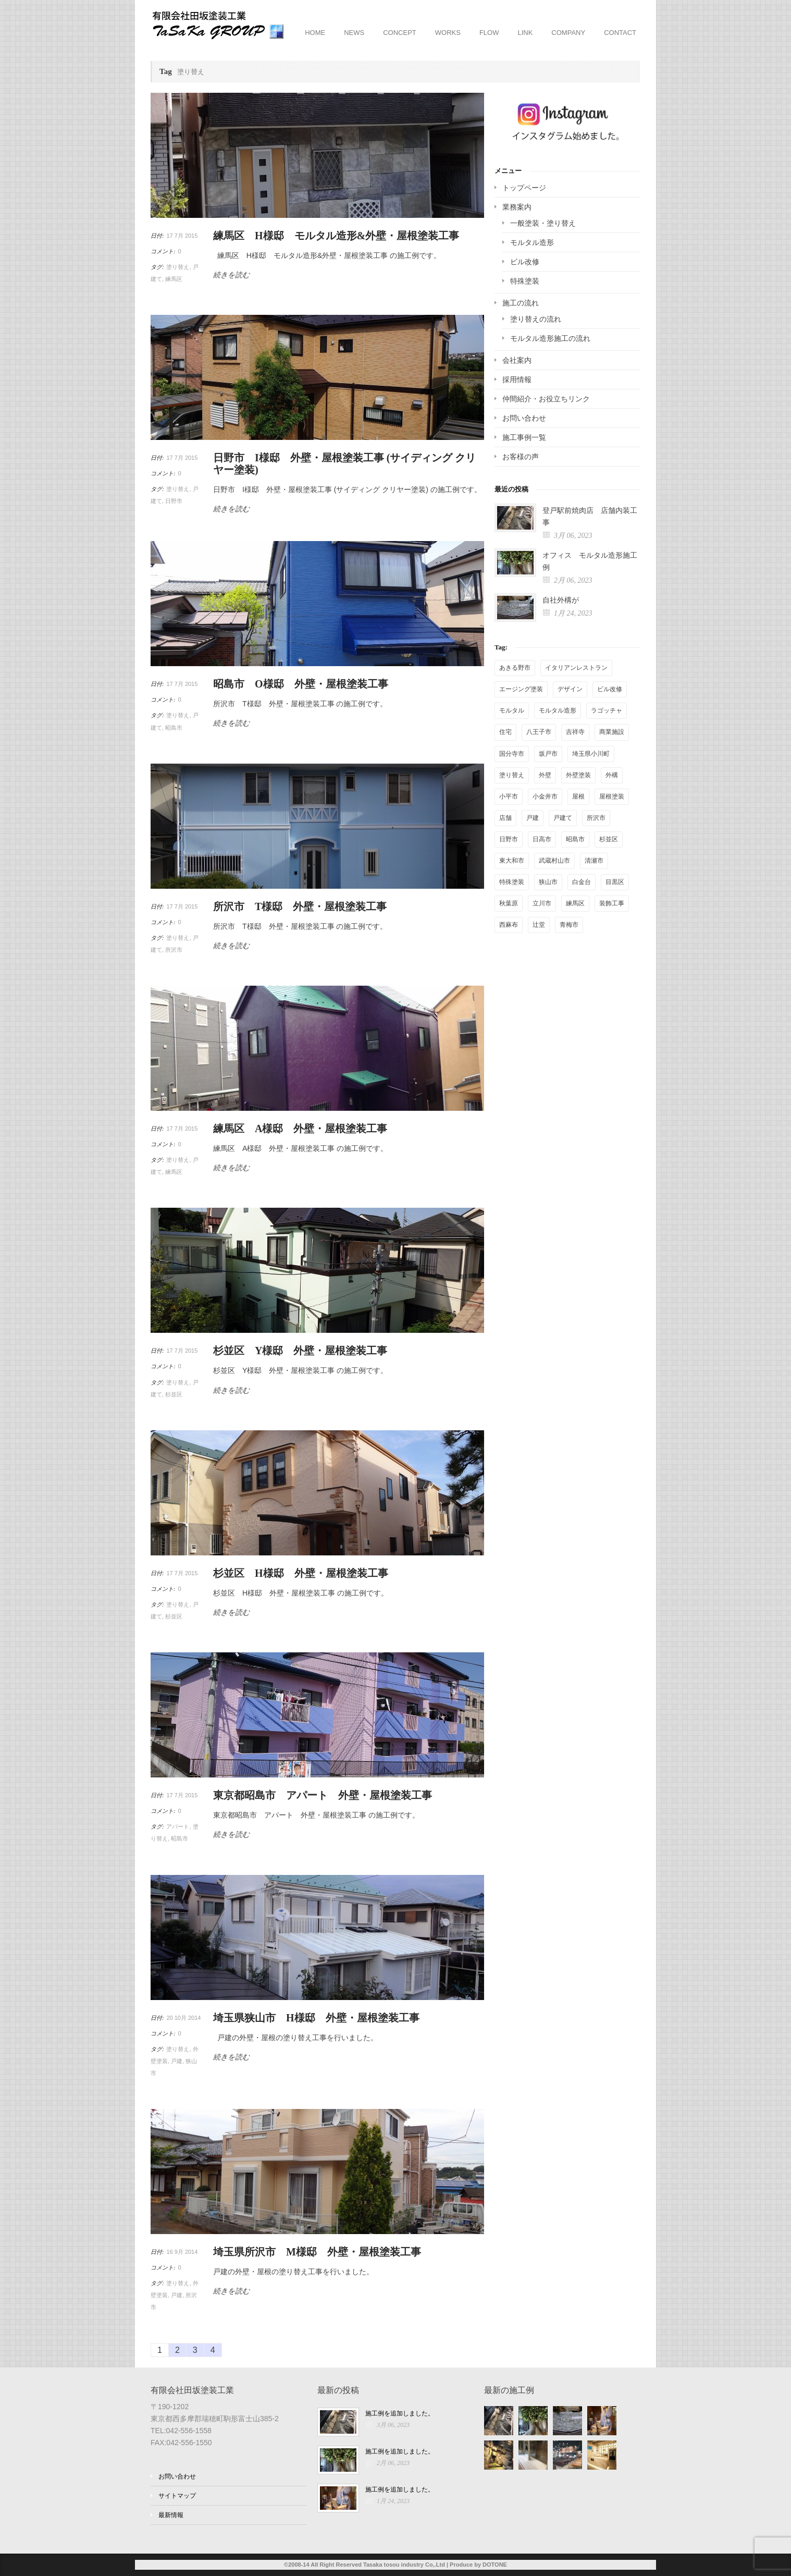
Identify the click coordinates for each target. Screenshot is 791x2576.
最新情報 (170, 2515)
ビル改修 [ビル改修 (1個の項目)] (609, 689)
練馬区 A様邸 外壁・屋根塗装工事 (300, 1128)
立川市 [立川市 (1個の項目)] (542, 903)
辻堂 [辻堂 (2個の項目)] (539, 924)
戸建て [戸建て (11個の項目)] (562, 817)
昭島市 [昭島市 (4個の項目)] (575, 839)
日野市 (173, 501)
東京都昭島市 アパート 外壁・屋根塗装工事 (322, 1795)
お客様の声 (520, 456)
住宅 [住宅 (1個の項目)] (505, 731)
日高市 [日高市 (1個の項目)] (542, 839)
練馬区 (173, 279)
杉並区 (173, 1394)
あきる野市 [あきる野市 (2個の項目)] (514, 667)
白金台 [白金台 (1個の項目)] (581, 882)
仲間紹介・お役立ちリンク (546, 399)
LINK (525, 32)
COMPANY (568, 32)
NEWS (354, 32)
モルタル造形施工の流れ (550, 338)
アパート (177, 1826)
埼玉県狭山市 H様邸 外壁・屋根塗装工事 (316, 2017)
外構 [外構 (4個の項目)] (611, 775)
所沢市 (173, 950)
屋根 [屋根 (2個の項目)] (578, 796)
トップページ (524, 187)
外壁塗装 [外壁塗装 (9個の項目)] (578, 775)
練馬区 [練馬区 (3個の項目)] (575, 903)
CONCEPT (399, 32)
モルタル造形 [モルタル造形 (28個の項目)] (557, 710)
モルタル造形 (532, 242)
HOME (315, 32)
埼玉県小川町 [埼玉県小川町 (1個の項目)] (591, 753)
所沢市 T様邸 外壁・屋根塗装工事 (300, 906)
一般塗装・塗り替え (543, 223)
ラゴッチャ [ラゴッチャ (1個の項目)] (606, 710)
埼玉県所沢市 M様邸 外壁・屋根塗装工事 (317, 2252)
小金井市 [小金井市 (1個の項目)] (545, 796)
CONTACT (620, 32)
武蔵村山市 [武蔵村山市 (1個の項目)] (554, 860)
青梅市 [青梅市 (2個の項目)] (569, 924)
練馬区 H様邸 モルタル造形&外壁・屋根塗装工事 (336, 235)
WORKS (448, 32)
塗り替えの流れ (535, 319)
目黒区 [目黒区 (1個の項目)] (614, 882)
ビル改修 (524, 261)
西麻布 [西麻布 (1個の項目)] (508, 924)
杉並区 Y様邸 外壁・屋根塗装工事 (300, 1350)
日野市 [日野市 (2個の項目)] (508, 839)
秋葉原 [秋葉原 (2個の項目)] (508, 903)
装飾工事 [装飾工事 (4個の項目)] (611, 903)
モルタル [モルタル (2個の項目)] (511, 710)
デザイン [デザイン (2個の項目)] (570, 689)
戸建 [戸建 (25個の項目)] (532, 817)
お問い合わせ (524, 418)
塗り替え (177, 267)
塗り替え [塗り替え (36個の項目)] (511, 775)
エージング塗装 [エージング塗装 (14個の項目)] (521, 689)
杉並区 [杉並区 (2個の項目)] (608, 839)
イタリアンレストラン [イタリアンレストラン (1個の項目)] (576, 667)
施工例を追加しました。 (399, 2413)
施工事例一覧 (524, 437)
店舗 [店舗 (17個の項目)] (505, 817)
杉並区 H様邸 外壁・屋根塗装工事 (300, 1573)
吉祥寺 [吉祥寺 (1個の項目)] (575, 731)
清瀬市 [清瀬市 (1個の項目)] (594, 860)
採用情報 (517, 379)
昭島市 (173, 728)
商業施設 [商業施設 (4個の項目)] (611, 731)
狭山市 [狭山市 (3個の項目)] (548, 882)
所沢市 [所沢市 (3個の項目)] (596, 817)
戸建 (176, 2061)
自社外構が (560, 600)
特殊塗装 (524, 281)
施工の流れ (520, 303)
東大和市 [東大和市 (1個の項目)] (511, 860)
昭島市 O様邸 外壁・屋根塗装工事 (300, 684)
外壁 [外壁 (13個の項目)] (545, 775)
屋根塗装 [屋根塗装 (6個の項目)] (611, 796)
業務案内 (517, 207)
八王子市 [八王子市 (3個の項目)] (538, 731)
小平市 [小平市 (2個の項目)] (508, 796)
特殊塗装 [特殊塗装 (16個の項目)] (511, 882)
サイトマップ (177, 2495)
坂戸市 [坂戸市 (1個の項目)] (548, 753)
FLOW (489, 32)
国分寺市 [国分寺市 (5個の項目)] (511, 753)
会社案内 (517, 360)
